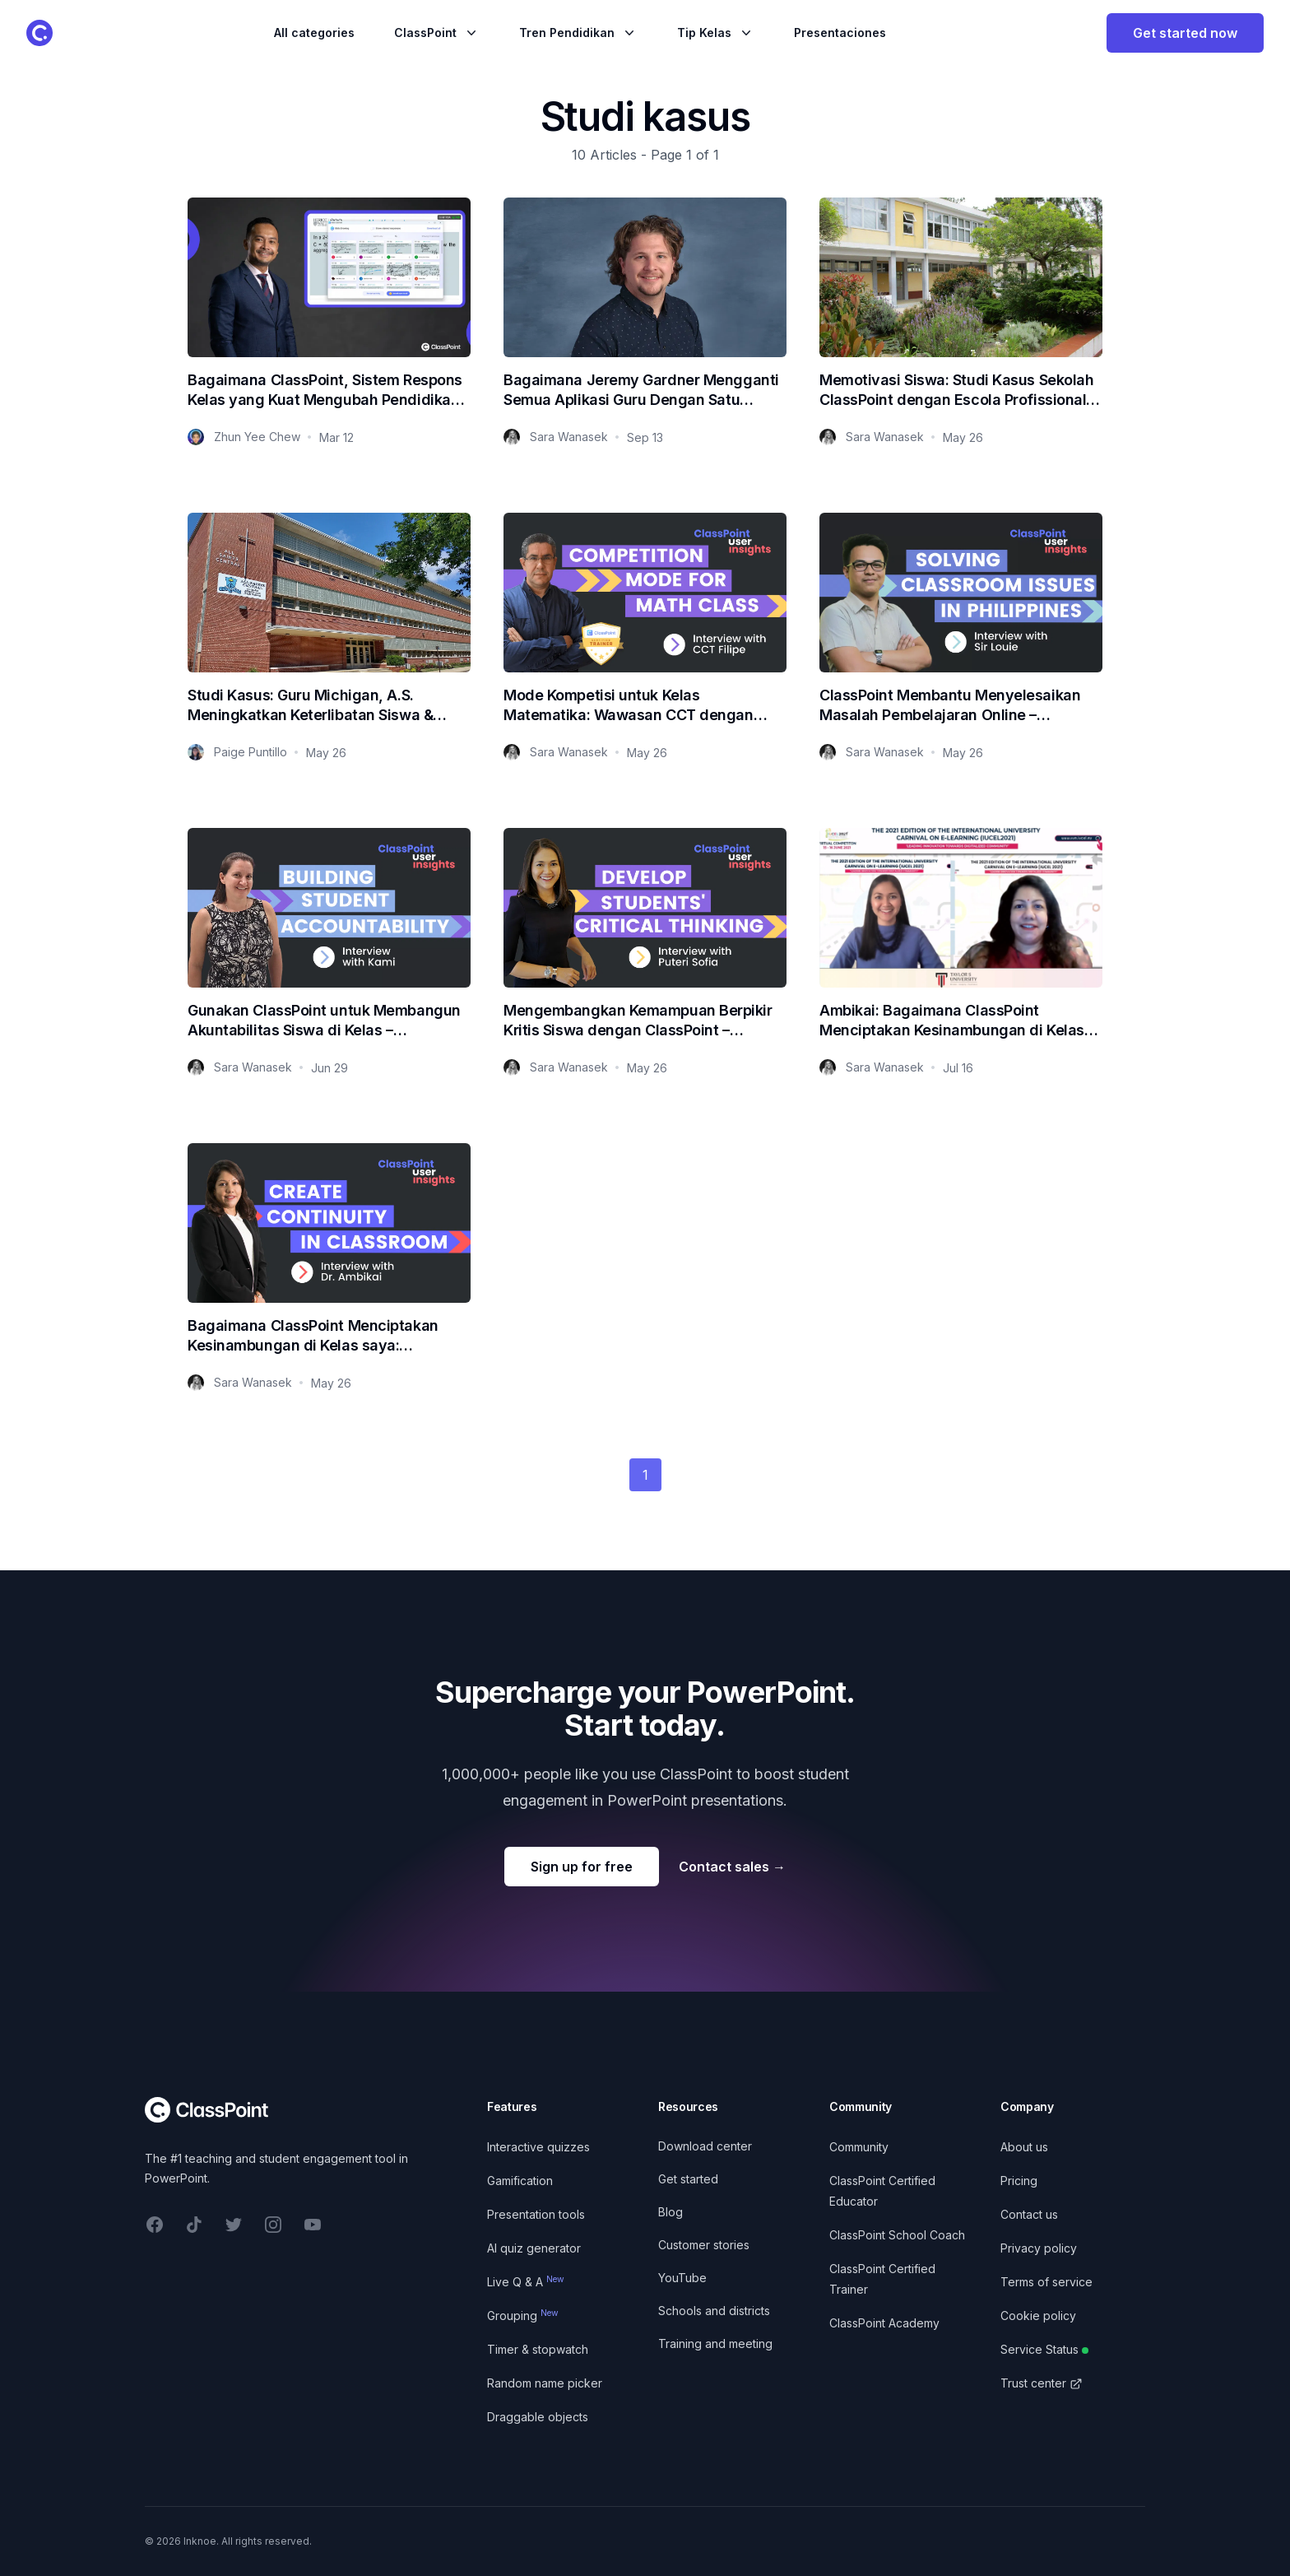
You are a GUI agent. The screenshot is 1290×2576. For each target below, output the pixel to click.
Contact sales (732, 1866)
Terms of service (1046, 2282)
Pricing (1018, 2181)
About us (1024, 2147)
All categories (314, 33)
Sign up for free (582, 1866)
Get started (688, 2179)
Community (859, 2147)
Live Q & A (525, 2282)
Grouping (523, 2316)
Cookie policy (1038, 2316)
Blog (670, 2212)
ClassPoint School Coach (897, 2235)
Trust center (1041, 2383)
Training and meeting (715, 2343)
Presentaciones (840, 33)
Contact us (1029, 2214)
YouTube (682, 2278)
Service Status (1044, 2349)
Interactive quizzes (538, 2147)
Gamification (520, 2181)
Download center (705, 2146)
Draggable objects (537, 2417)
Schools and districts (714, 2311)
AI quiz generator (534, 2248)
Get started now (1185, 33)
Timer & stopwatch (537, 2349)
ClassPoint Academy (884, 2323)
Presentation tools (536, 2214)
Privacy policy (1038, 2248)
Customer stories (703, 2245)
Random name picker (544, 2383)
